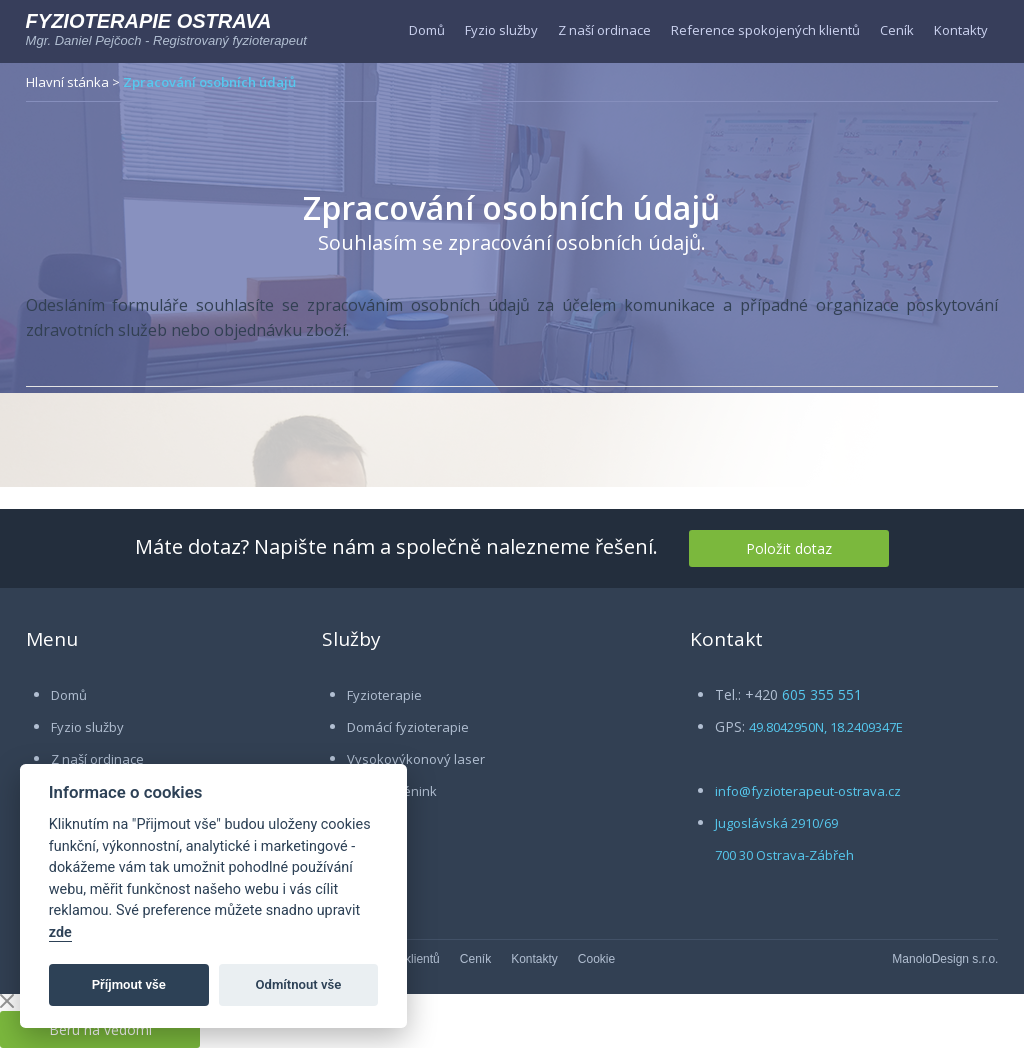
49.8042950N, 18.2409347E (826, 727)
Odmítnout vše (299, 984)
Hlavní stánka (67, 82)
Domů (427, 30)
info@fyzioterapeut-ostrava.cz (808, 791)
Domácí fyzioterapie (408, 727)
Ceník (897, 30)
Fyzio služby (501, 30)
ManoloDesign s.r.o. (945, 959)
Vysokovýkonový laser (416, 759)
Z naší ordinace (604, 30)
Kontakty (961, 30)
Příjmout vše (129, 984)
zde (60, 932)
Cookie (596, 959)
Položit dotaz (789, 548)
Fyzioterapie (384, 695)
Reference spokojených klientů (765, 30)
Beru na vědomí (100, 1029)
